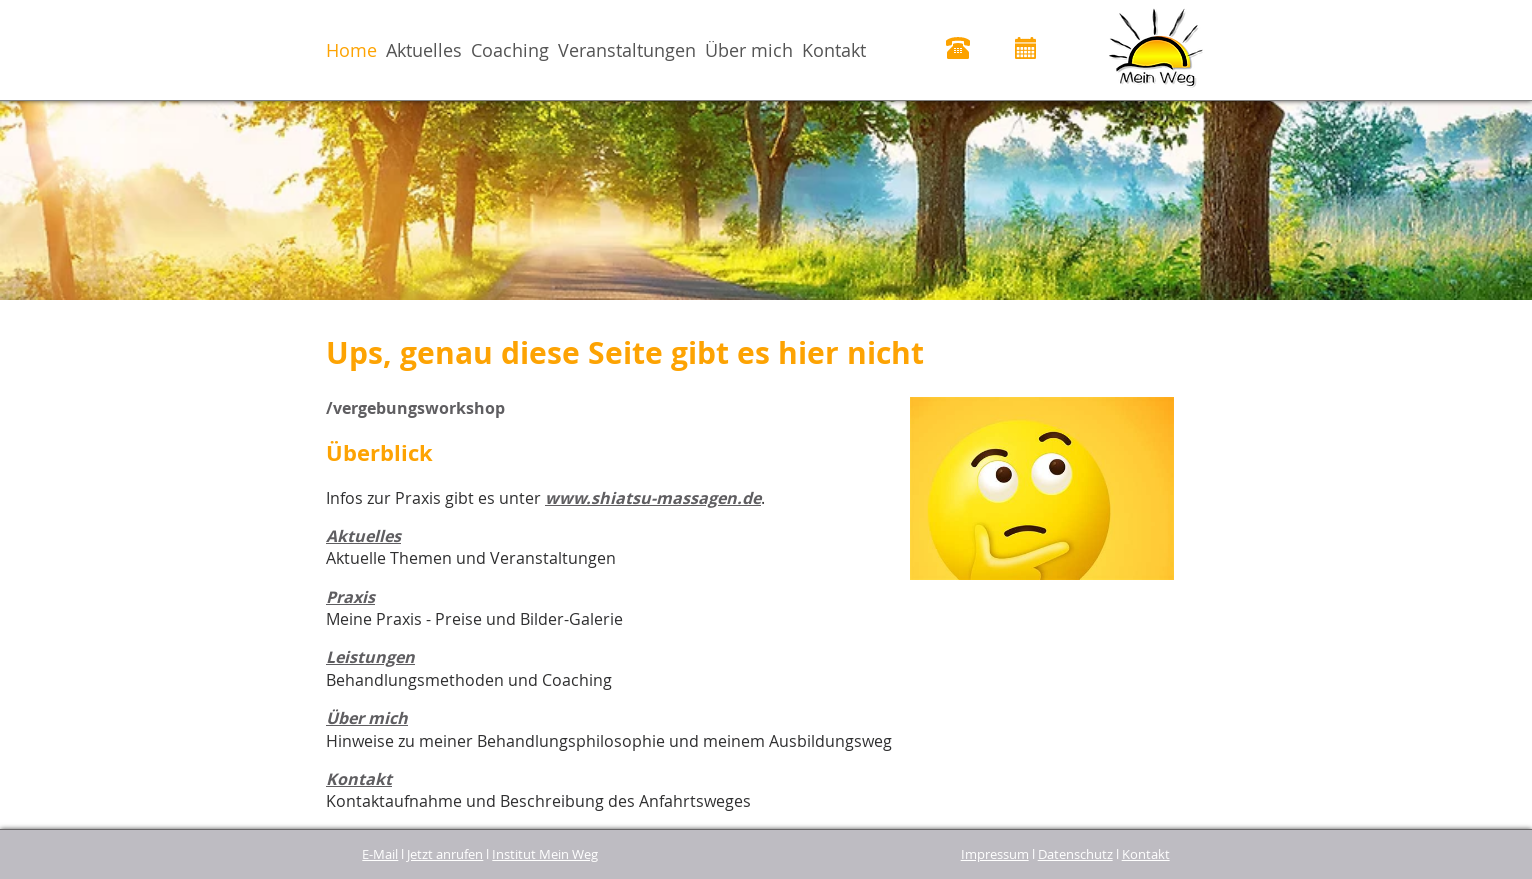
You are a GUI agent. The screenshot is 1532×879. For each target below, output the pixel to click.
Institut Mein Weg (545, 854)
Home (351, 50)
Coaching (510, 50)
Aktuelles (424, 50)
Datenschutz (1075, 854)
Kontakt (834, 50)
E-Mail (380, 854)
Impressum (995, 854)
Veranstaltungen (627, 50)
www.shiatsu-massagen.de (653, 498)
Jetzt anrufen (445, 854)
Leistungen (370, 657)
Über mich (749, 50)
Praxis (350, 597)
